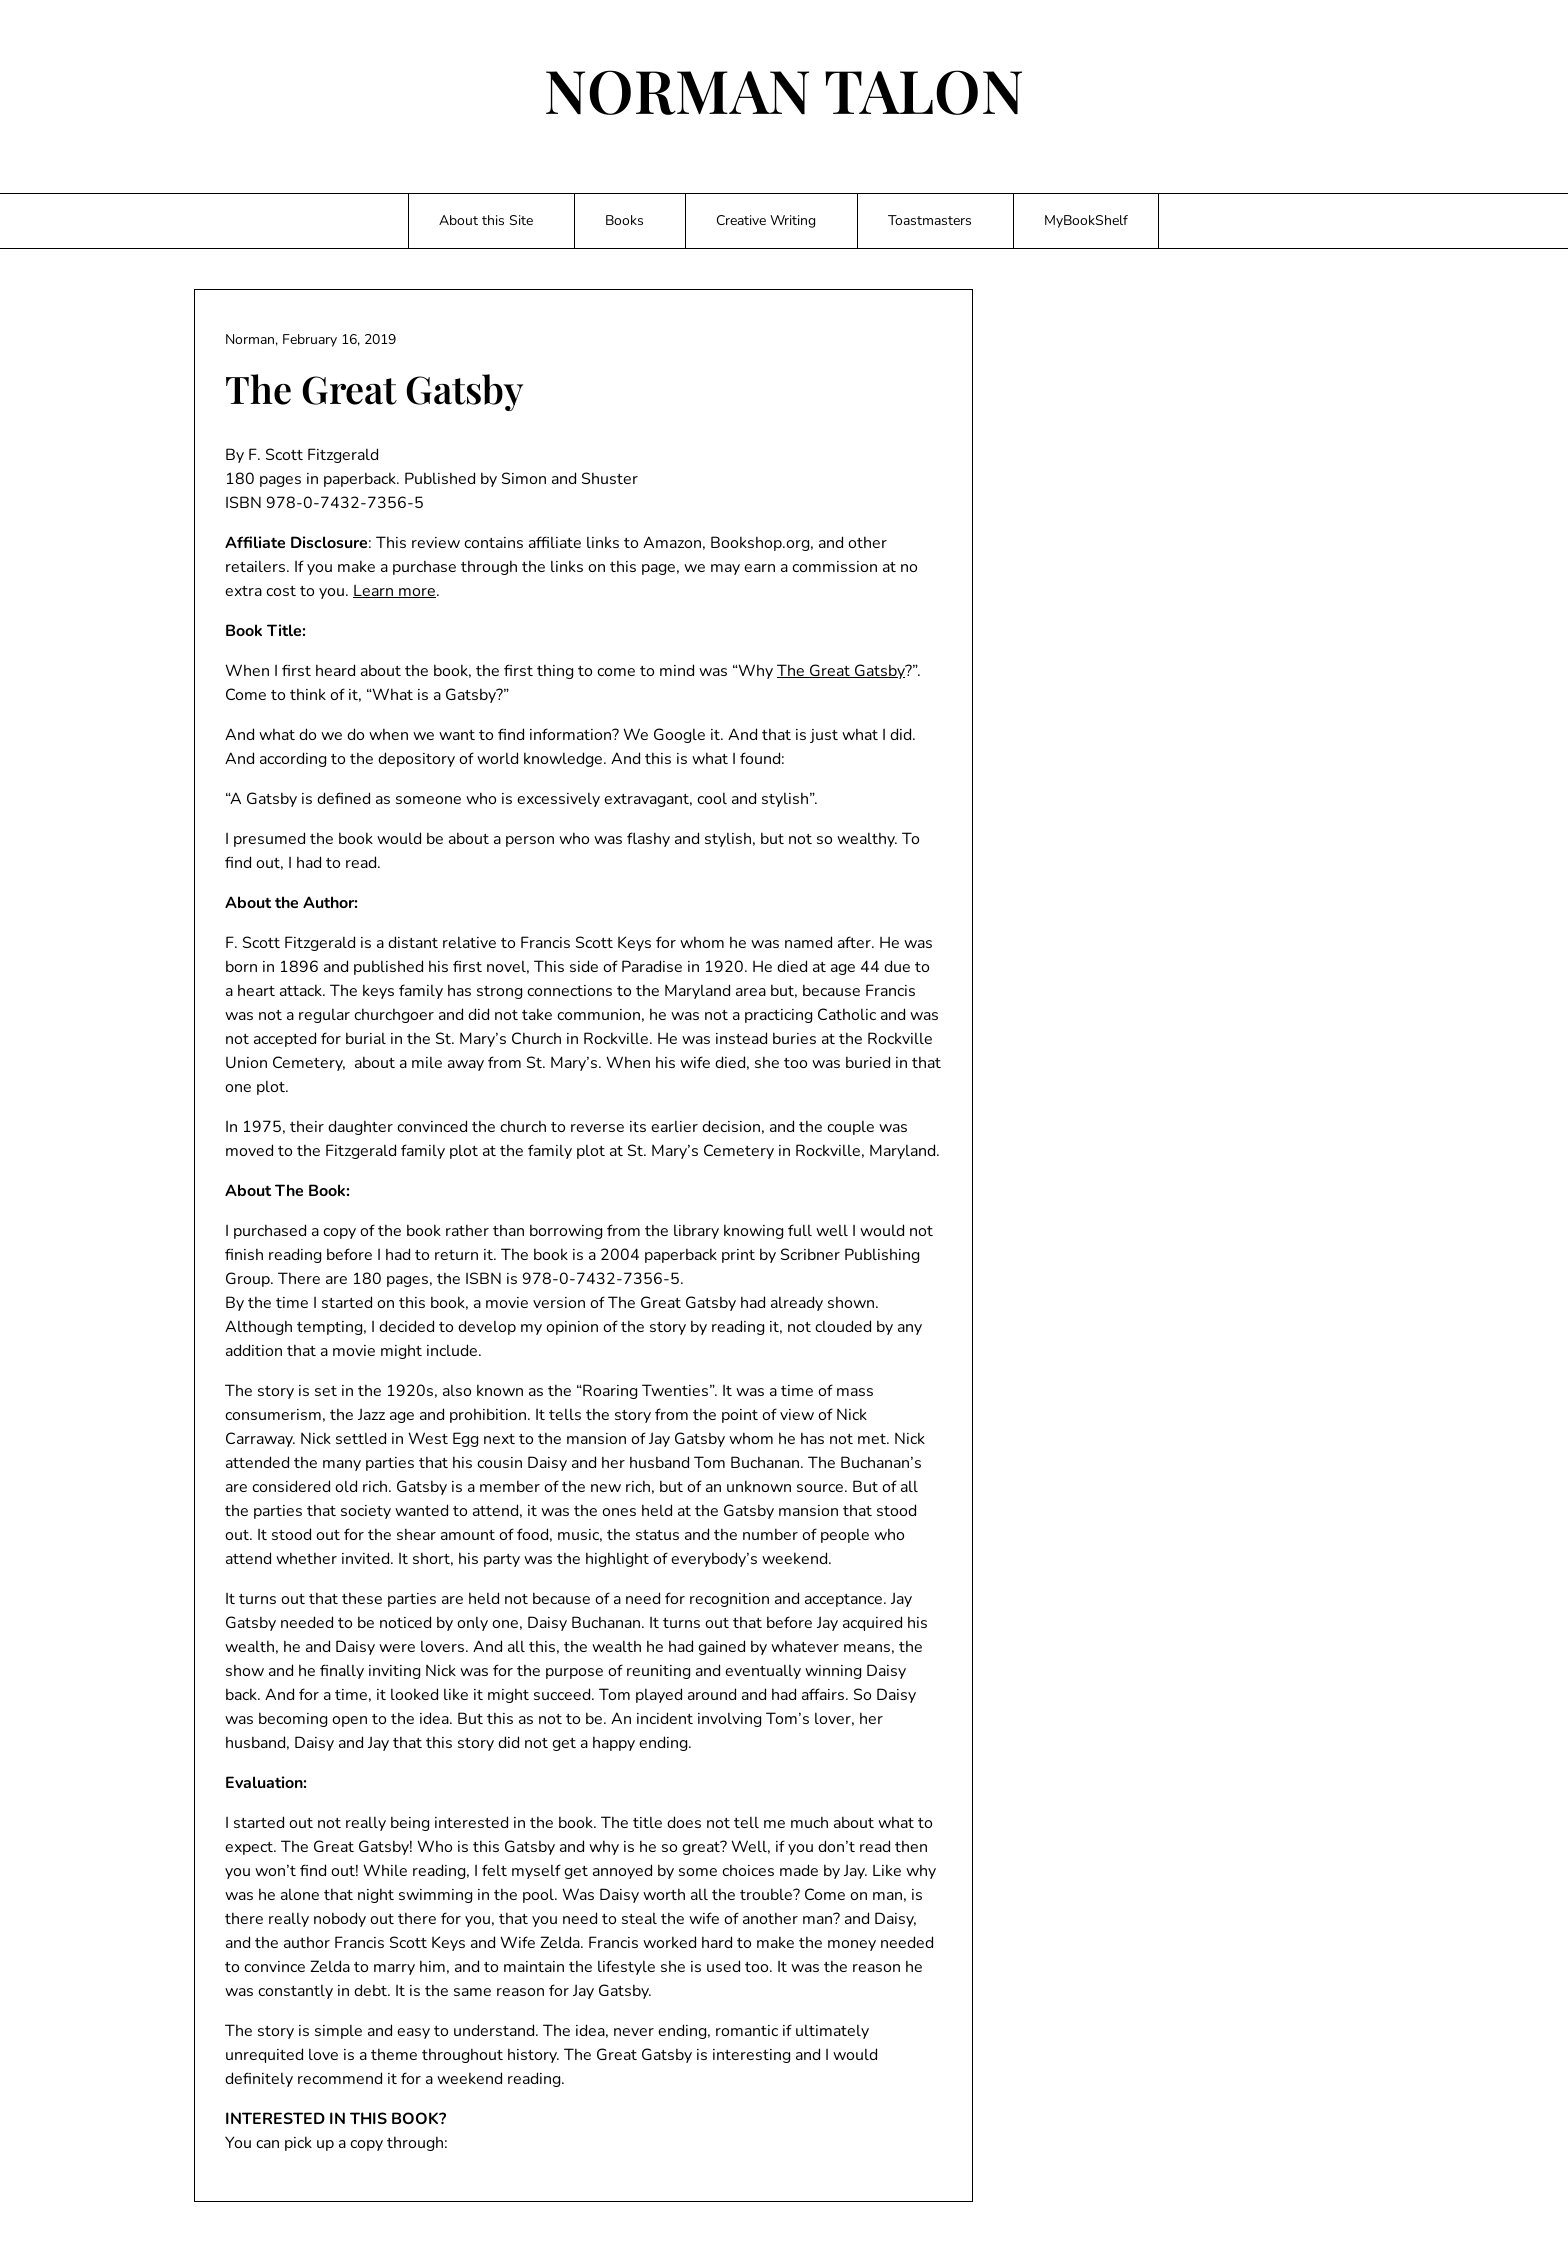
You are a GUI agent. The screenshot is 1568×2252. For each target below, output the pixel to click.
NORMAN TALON (784, 89)
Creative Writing (766, 220)
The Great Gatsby (841, 671)
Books (624, 220)
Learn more (394, 591)
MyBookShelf (1086, 220)
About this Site (486, 220)
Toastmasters (930, 220)
